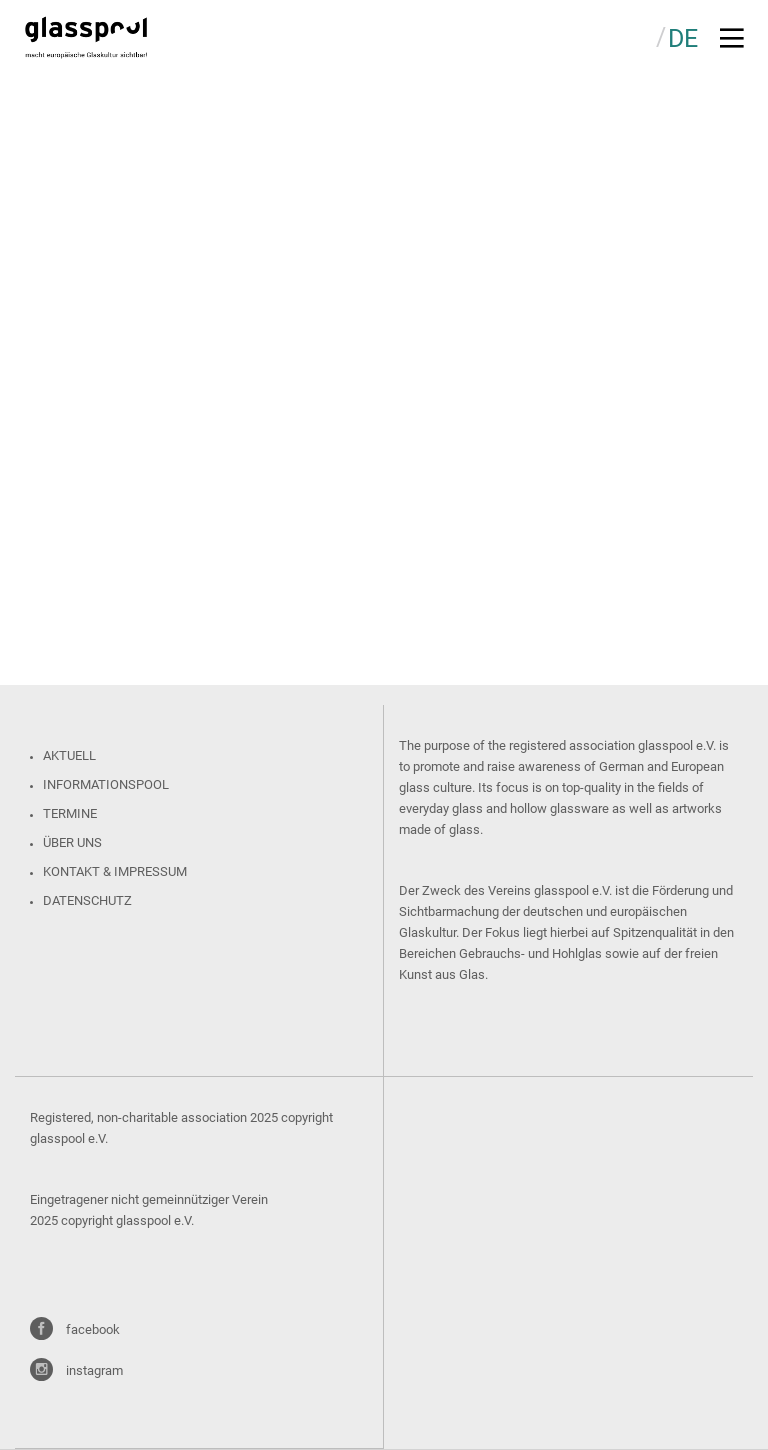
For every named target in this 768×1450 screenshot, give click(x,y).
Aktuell (69, 755)
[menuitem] (683, 37)
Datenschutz (87, 900)
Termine (70, 813)
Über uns (72, 842)
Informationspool (106, 784)
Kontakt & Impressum (115, 871)
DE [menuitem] (683, 38)
